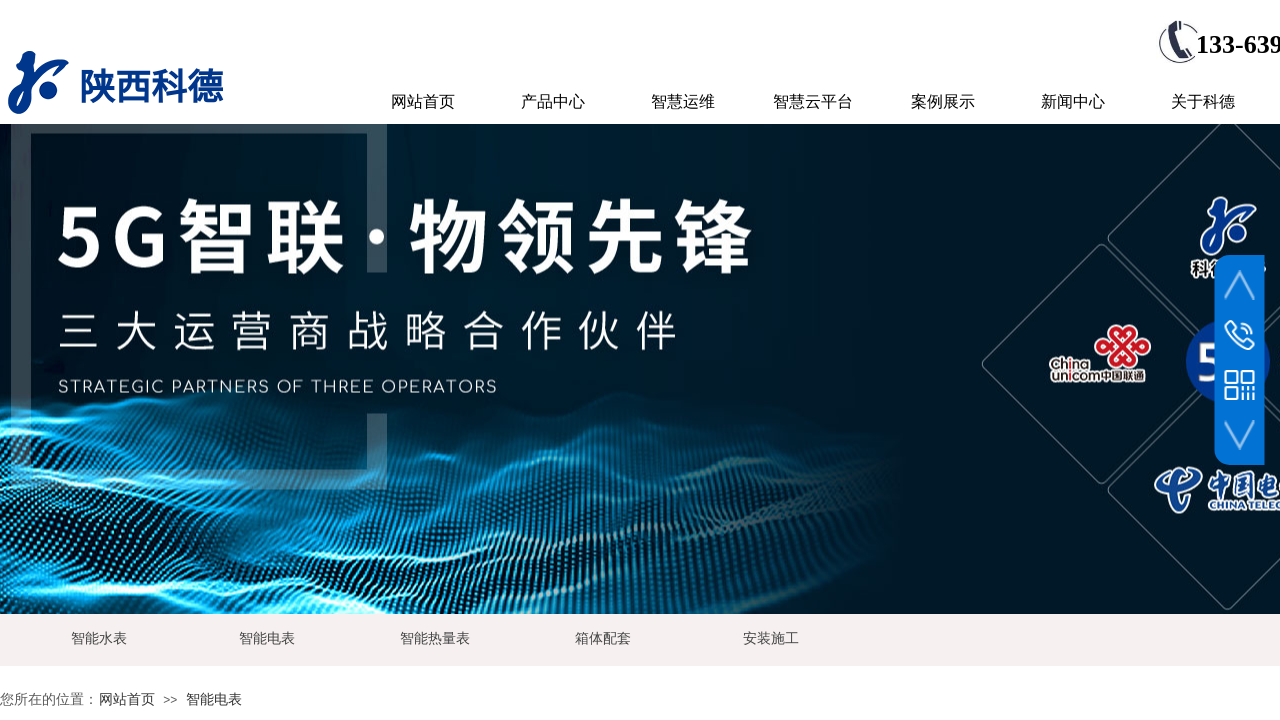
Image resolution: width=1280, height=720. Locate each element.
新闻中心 (1073, 101)
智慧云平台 (813, 101)
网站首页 (127, 699)
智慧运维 (683, 101)
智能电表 (214, 699)
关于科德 (1203, 101)
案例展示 (943, 101)
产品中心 (553, 101)
